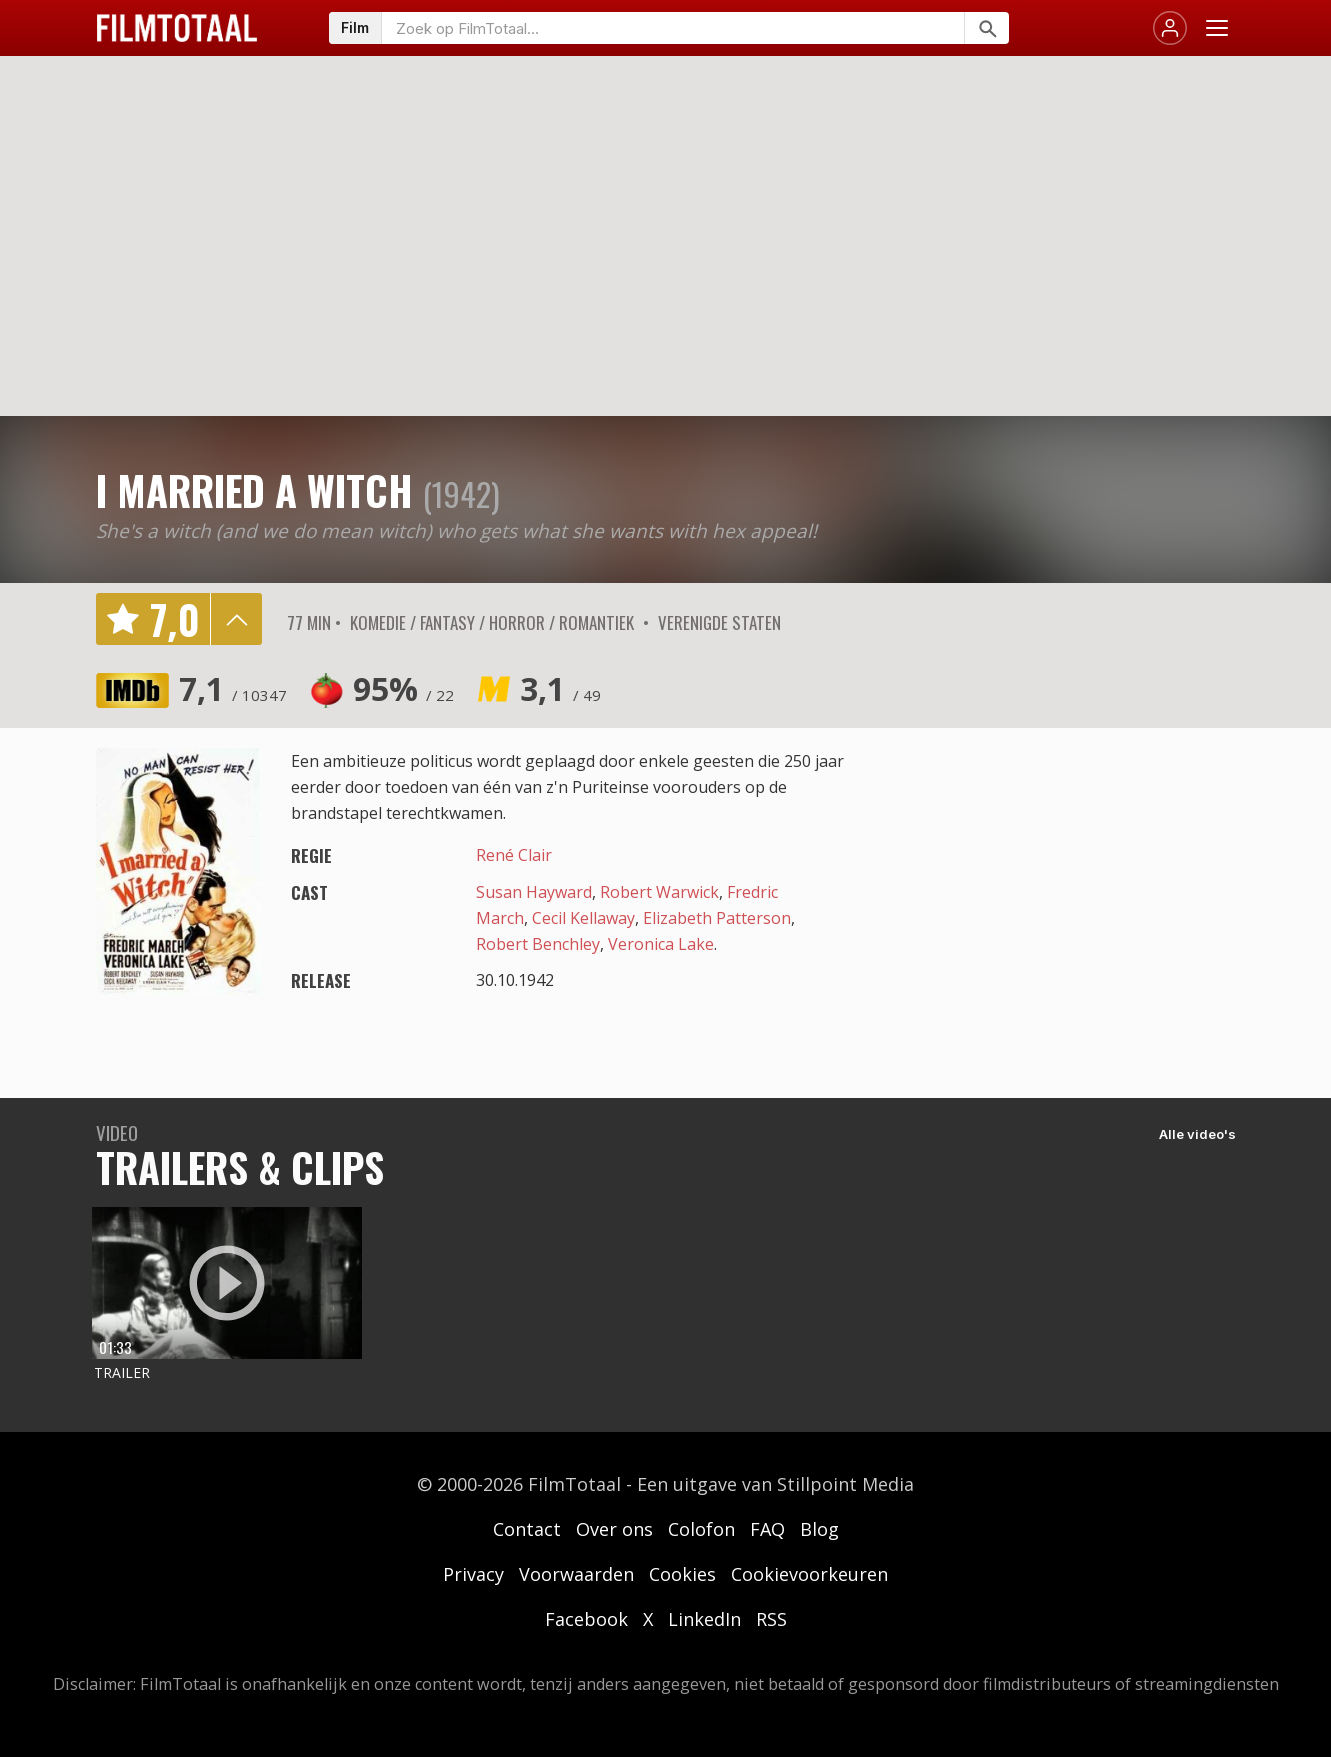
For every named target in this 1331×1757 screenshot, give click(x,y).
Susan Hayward (534, 892)
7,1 (233, 688)
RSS (771, 1619)
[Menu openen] (1217, 28)
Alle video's (1197, 1134)
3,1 (560, 688)
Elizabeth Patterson (717, 918)
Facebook (586, 1619)
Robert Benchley (538, 944)
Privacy (473, 1574)
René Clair (514, 855)
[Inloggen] (1170, 28)
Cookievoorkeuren (809, 1574)
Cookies (682, 1574)
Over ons (614, 1529)
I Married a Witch (254, 490)
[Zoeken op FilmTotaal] (673, 28)
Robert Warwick (659, 892)
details (236, 619)
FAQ (767, 1529)
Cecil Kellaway (583, 918)
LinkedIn (704, 1619)
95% (403, 688)
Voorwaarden (576, 1574)
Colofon (701, 1529)
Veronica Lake (661, 944)
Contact (527, 1529)
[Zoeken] (986, 28)
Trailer (122, 1372)
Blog (819, 1529)
